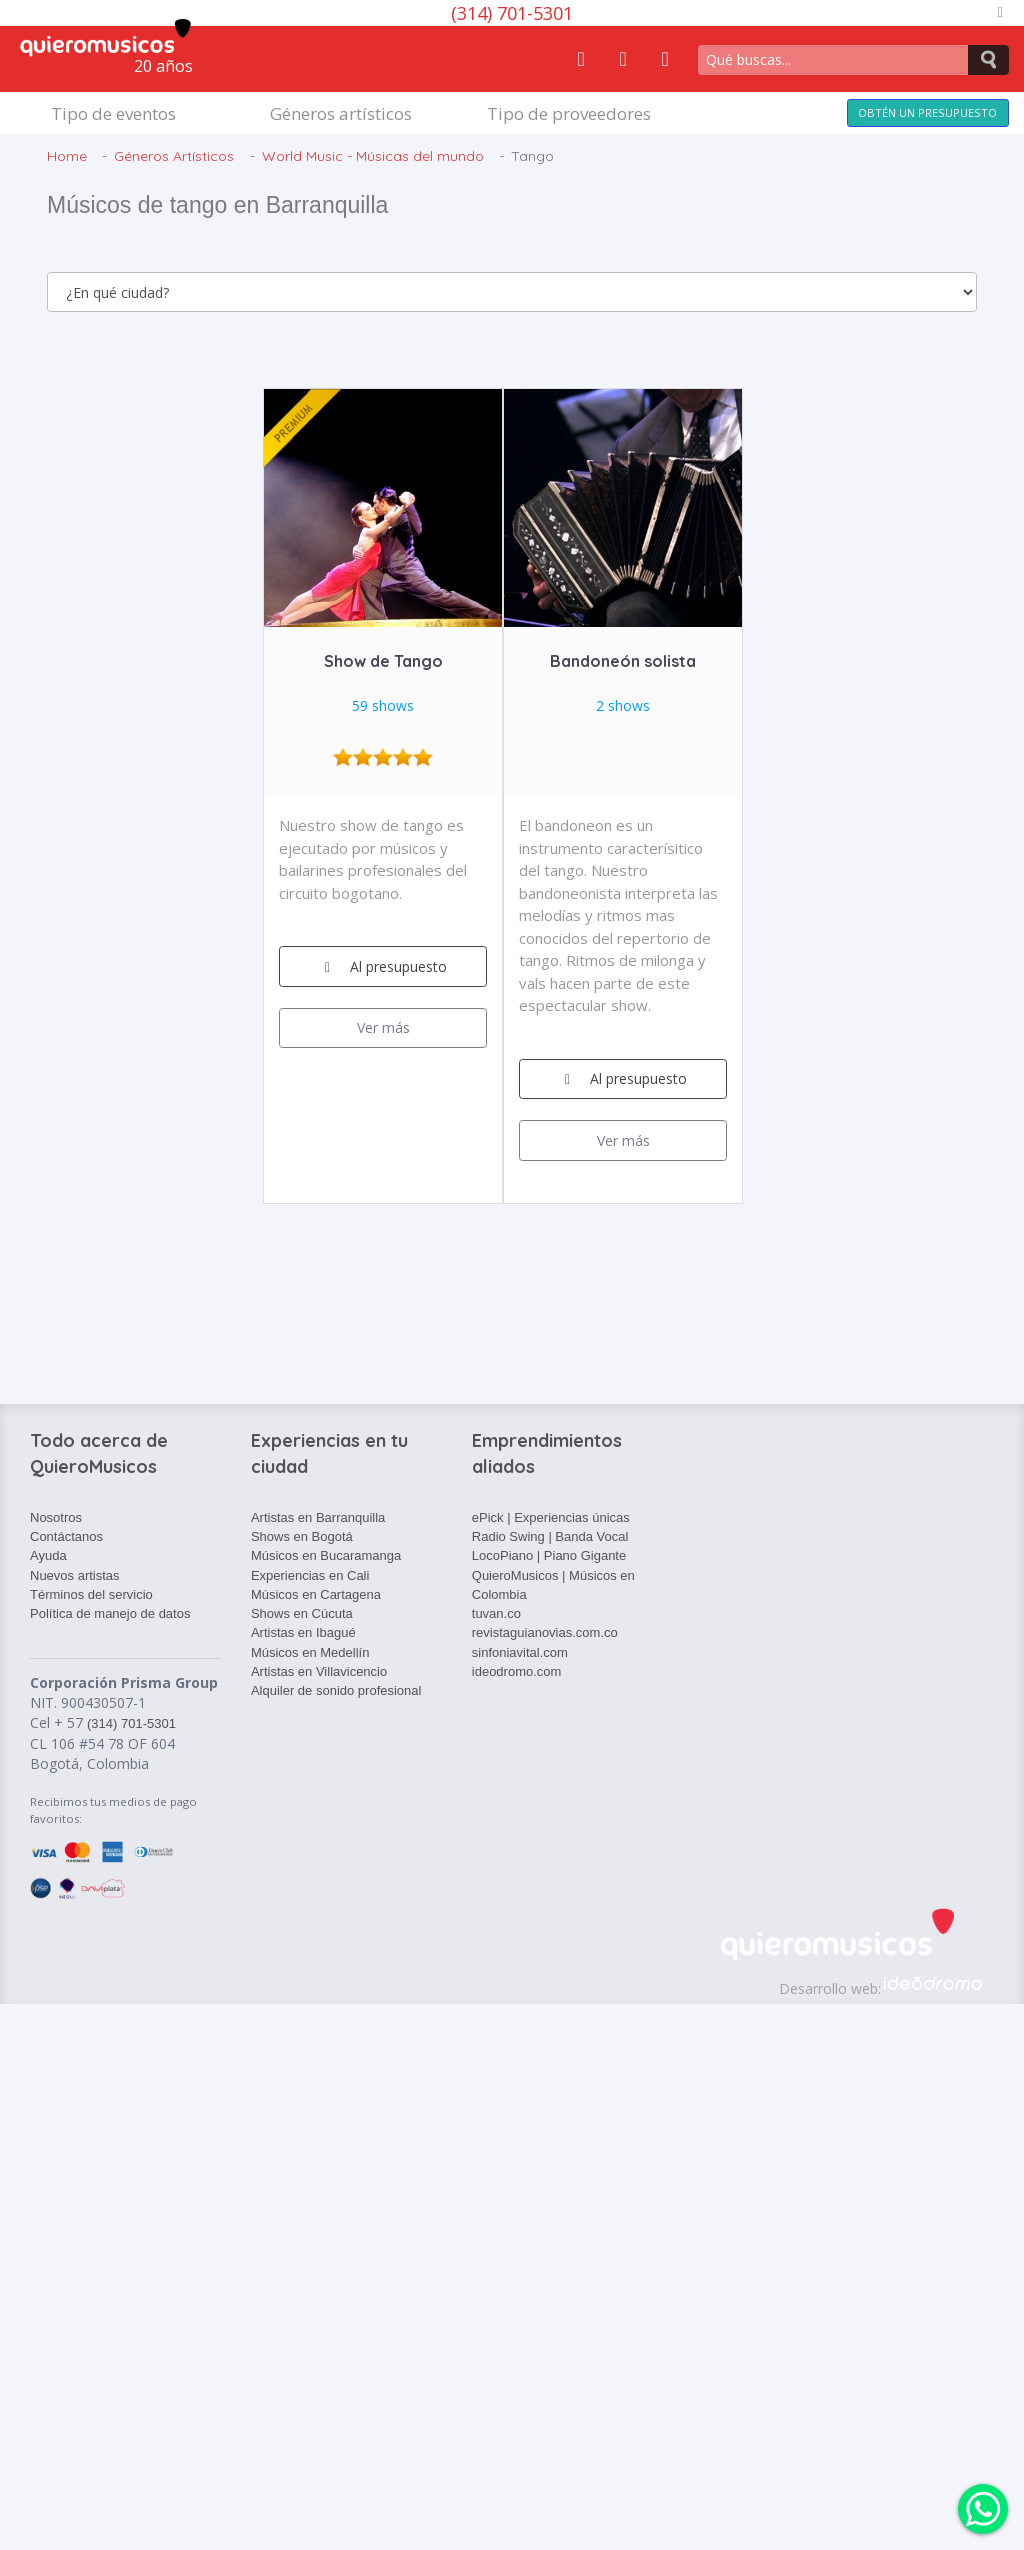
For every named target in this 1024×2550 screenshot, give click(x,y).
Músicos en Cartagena (316, 1594)
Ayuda (48, 1555)
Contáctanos (66, 1536)
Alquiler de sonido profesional (336, 1690)
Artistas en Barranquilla (318, 1517)
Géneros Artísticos (174, 156)
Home (67, 156)
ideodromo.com (517, 1671)
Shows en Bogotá (302, 1536)
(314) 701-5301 (512, 13)
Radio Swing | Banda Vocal (550, 1536)
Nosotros (56, 1517)
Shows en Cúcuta (302, 1613)
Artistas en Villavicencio (319, 1671)
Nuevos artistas (75, 1575)
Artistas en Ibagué (303, 1632)
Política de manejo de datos (110, 1613)
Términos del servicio (91, 1594)
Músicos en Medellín (310, 1652)
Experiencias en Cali (310, 1575)
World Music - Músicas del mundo (373, 156)
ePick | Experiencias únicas (551, 1517)
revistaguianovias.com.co (545, 1632)
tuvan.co (496, 1613)
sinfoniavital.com (520, 1652)
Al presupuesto (383, 966)
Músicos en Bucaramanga (326, 1555)
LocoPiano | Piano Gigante (549, 1555)
